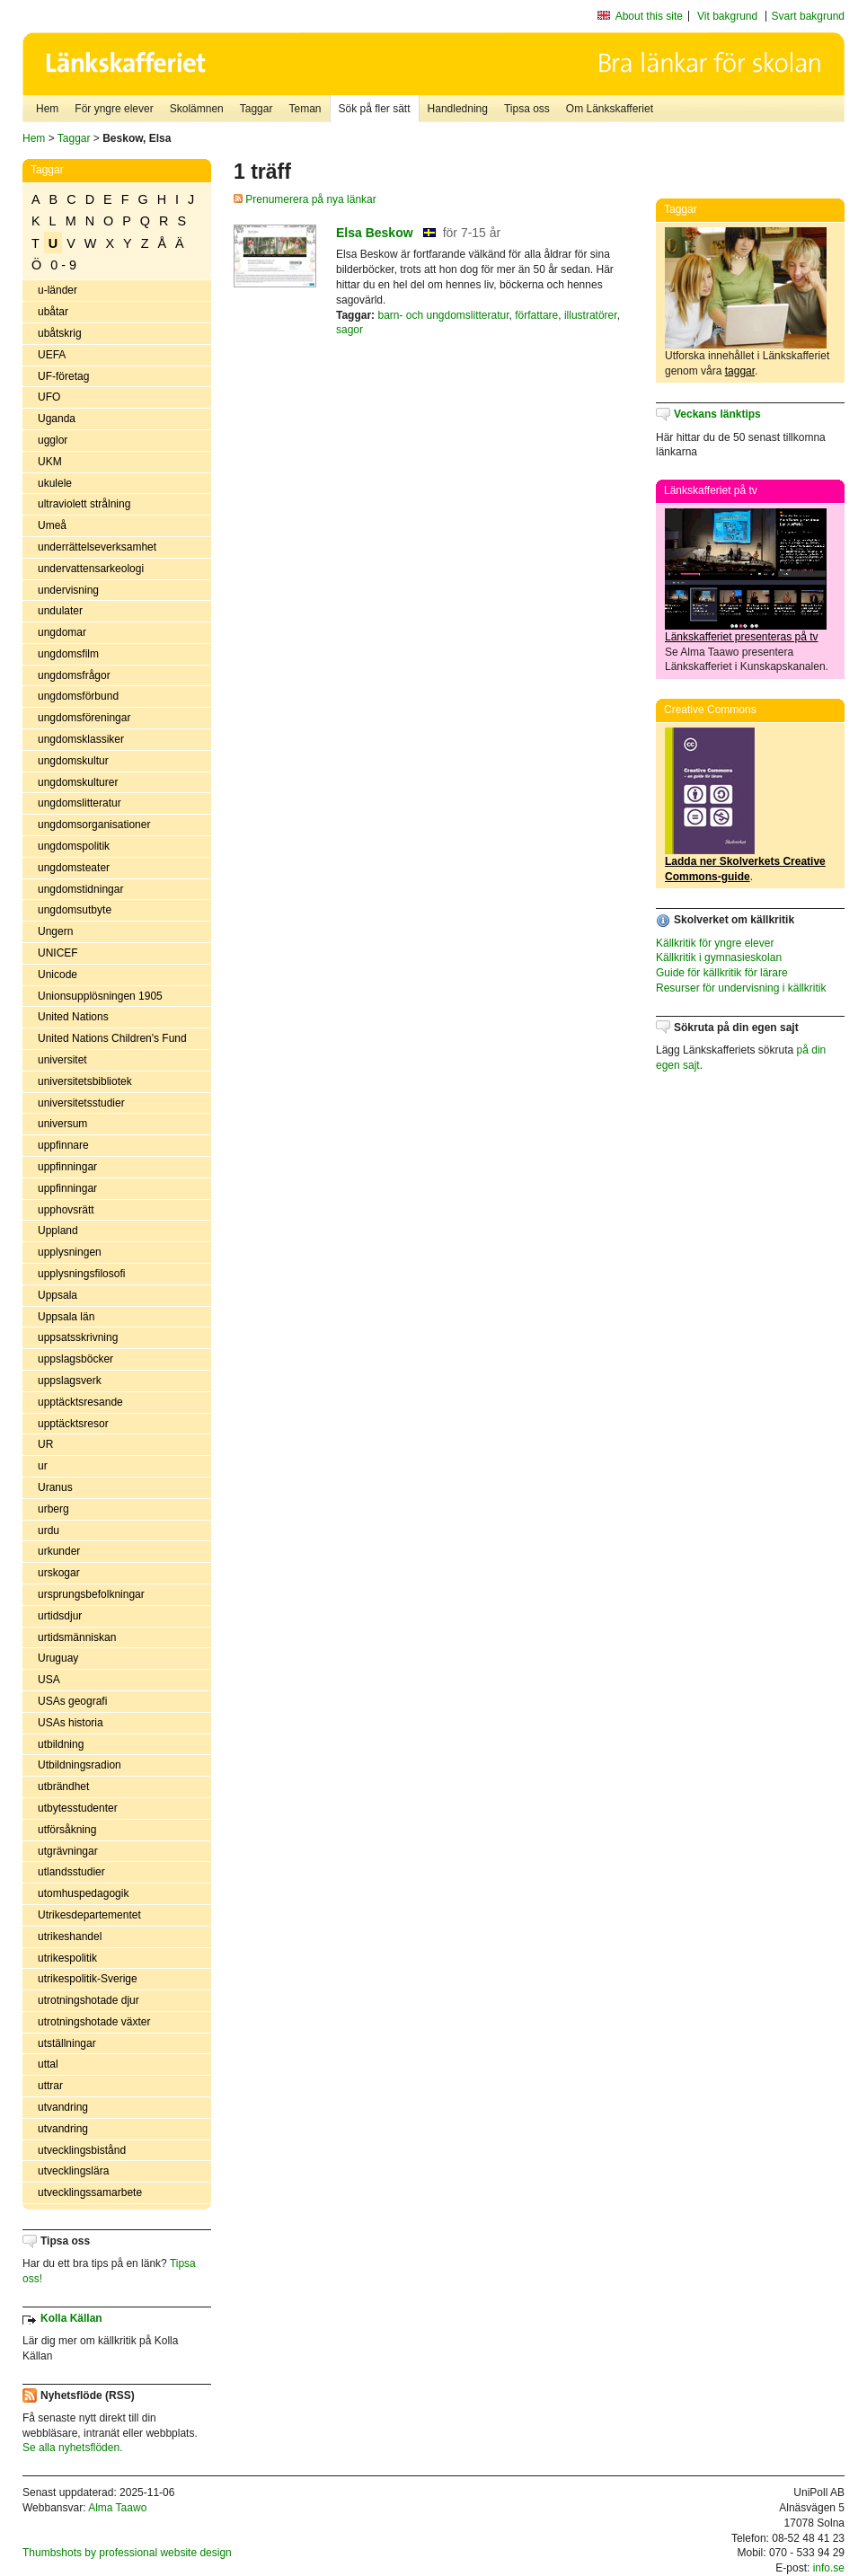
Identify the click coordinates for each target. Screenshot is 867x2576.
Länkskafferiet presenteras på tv (741, 637)
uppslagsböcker (75, 1359)
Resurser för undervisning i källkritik (741, 988)
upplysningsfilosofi (81, 1273)
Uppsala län (66, 1316)
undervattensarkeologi (91, 568)
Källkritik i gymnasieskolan (719, 957)
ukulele (55, 483)
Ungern (55, 931)
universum (62, 1123)
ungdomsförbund (78, 696)
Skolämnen (197, 108)
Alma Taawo (117, 2507)
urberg (53, 1509)
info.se (829, 2568)
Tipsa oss (527, 108)
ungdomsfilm (68, 654)
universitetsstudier (81, 1103)
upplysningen (70, 1252)
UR (45, 1444)
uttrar (50, 2085)
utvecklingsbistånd (82, 2150)
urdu (48, 1530)
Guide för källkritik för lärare (722, 972)
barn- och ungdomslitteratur (443, 315)
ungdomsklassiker (81, 739)
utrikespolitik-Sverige (87, 1978)
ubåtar (53, 311)
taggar (740, 371)
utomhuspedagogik (83, 1893)
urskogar (59, 1572)
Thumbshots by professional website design (127, 2552)
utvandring (63, 2107)
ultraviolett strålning (84, 504)
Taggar (256, 108)
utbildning (61, 1744)
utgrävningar (68, 1851)
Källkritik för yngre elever (715, 943)
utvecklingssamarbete (90, 2192)
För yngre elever (114, 108)
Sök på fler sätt (375, 108)
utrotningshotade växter (94, 2022)
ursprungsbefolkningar (91, 1594)
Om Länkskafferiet (609, 108)
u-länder (57, 290)
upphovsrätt (66, 1210)
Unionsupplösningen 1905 (100, 996)
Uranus (55, 1487)
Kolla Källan (71, 2318)
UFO (49, 397)
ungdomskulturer (78, 782)
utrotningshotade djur (88, 2000)
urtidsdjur (60, 1616)
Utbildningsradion (79, 1765)
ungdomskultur (73, 760)
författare (536, 315)
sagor (349, 329)
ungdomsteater (74, 867)
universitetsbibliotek (85, 1081)
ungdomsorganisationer (94, 824)
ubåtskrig (60, 333)
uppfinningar (67, 1166)
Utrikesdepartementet (89, 1915)
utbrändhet (63, 1786)
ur (43, 1466)
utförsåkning (67, 1829)
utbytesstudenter (78, 1808)
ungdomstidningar (80, 889)
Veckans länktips (717, 414)
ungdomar (62, 632)
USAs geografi (72, 1701)
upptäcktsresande (80, 1402)
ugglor (52, 440)
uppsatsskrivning (78, 1337)
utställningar (67, 2043)
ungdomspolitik (74, 846)
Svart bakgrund (808, 16)
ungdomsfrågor (74, 675)
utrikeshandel (70, 1936)
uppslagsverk (70, 1380)
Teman (304, 108)
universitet (62, 1060)
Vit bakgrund (727, 16)
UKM (50, 461)
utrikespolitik (67, 1958)
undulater (60, 610)
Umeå (52, 525)
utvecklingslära (73, 2171)
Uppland (58, 1230)
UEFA (52, 354)
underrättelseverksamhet (97, 547)
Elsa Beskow (374, 232)
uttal (48, 2064)
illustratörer (590, 315)
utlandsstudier (71, 1872)
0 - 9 (63, 265)
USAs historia (70, 1722)
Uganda (56, 418)
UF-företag (63, 376)
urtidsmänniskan (77, 1637)
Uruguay (58, 1658)
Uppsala (57, 1295)
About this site (649, 16)
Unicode (57, 974)
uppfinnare (63, 1145)
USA (49, 1679)
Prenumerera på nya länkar (305, 199)
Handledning (458, 108)
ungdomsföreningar (84, 717)
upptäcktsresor (73, 1423)
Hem (47, 108)
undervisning (68, 590)
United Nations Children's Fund (112, 1038)
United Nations (73, 1016)
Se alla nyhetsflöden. (72, 2447)
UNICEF (58, 953)
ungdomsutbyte (74, 910)
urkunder (59, 1551)
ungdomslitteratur (79, 803)
